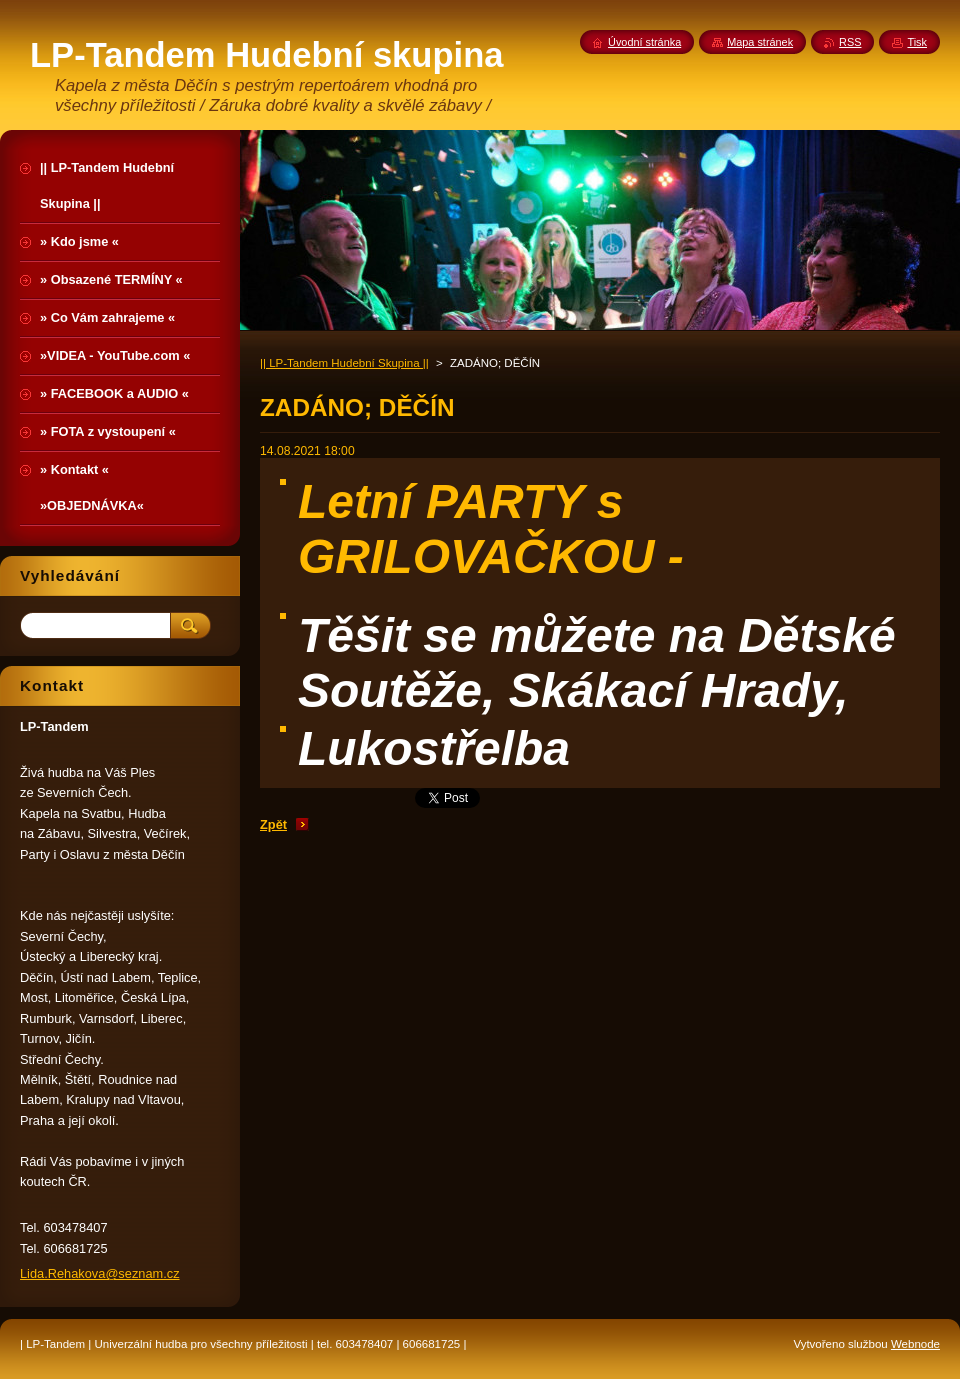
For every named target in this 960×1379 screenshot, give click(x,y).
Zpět (273, 824)
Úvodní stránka (644, 42)
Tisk (917, 42)
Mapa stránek (760, 42)
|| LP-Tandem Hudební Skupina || (344, 363)
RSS (850, 42)
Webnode (915, 1344)
